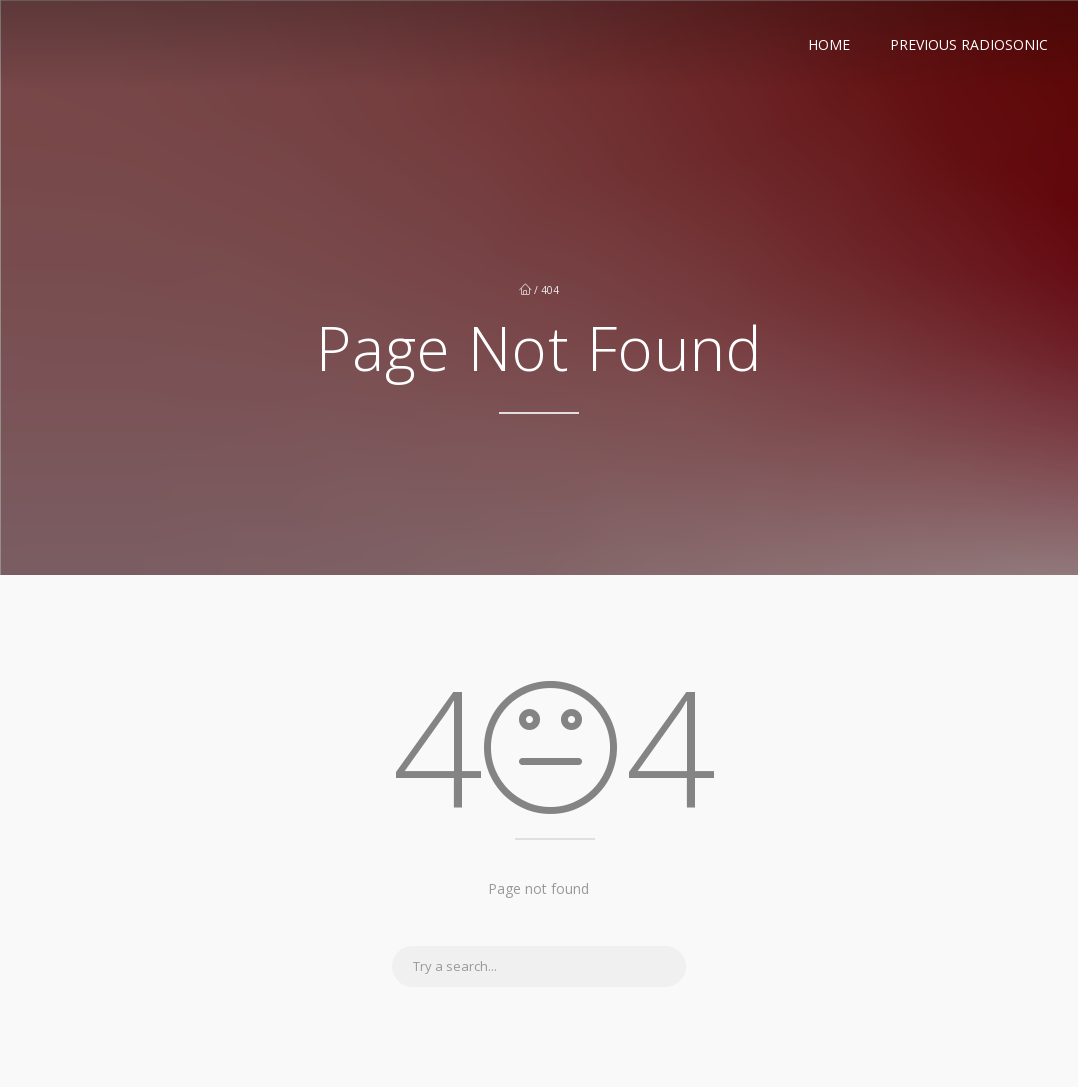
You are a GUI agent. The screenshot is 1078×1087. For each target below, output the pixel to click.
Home (829, 44)
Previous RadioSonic (969, 44)
